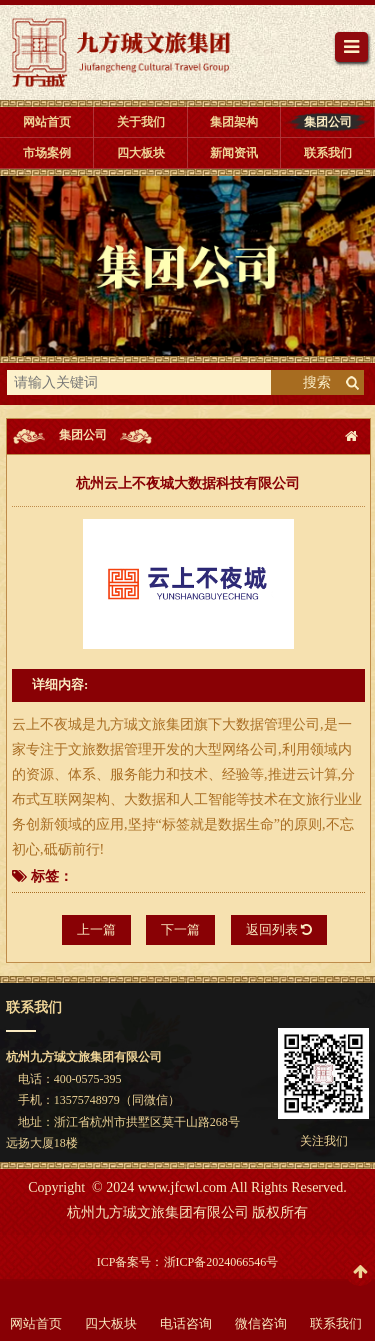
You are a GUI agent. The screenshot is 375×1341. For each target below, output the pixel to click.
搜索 (317, 382)
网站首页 (36, 1323)
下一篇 (180, 929)
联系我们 (336, 1323)
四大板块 (111, 1323)
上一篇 (96, 929)
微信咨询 (261, 1323)
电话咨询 (186, 1323)
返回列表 (279, 929)
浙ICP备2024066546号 (221, 1262)
